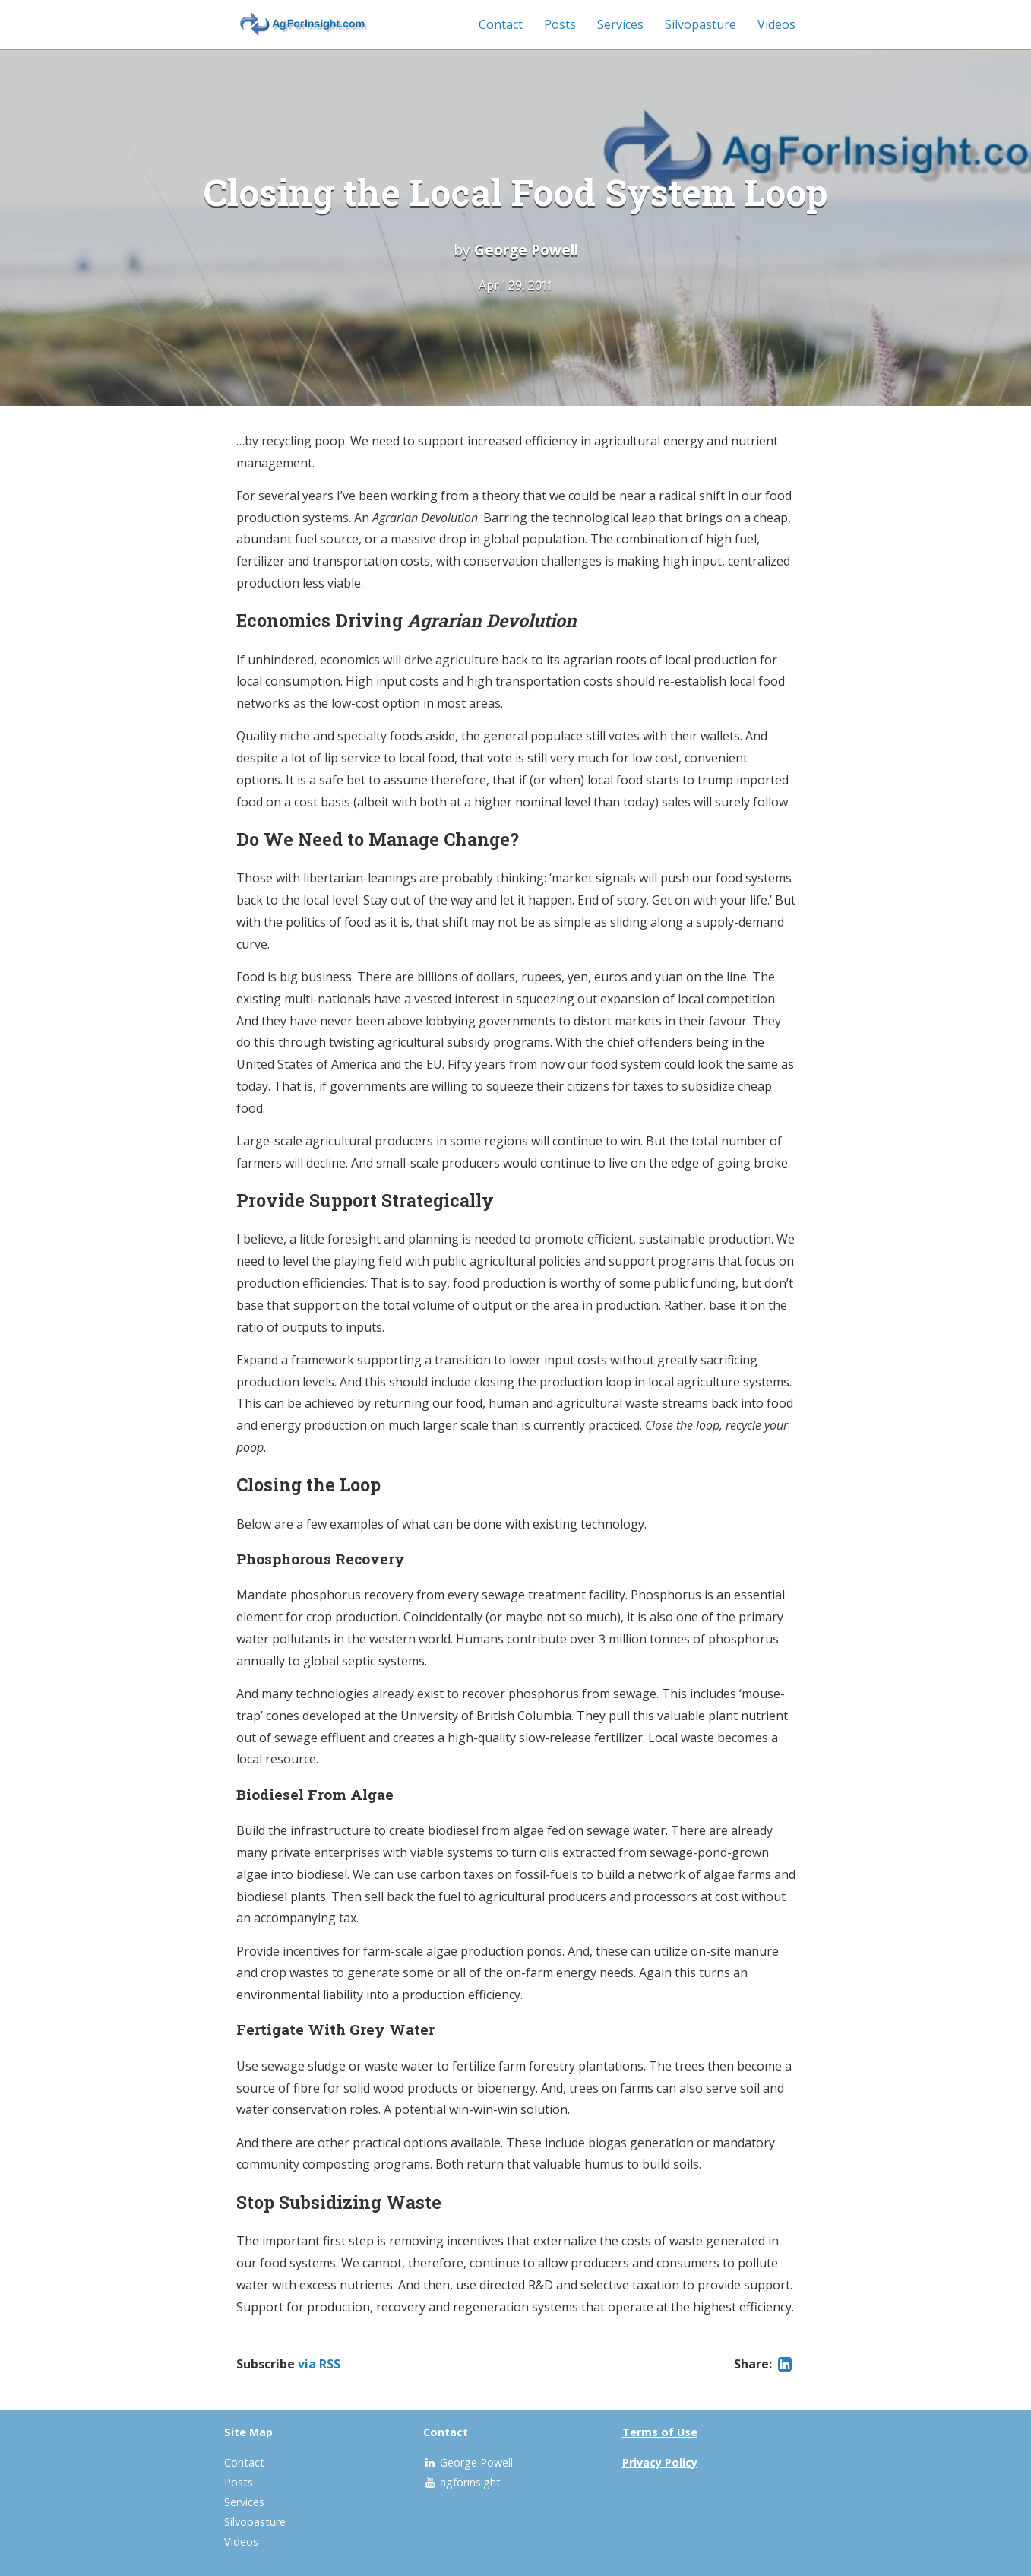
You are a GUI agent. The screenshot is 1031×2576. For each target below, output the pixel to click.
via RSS (319, 2364)
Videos (776, 24)
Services (620, 24)
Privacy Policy (659, 2462)
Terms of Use (659, 2432)
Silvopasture (700, 24)
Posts (560, 24)
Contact (501, 24)
